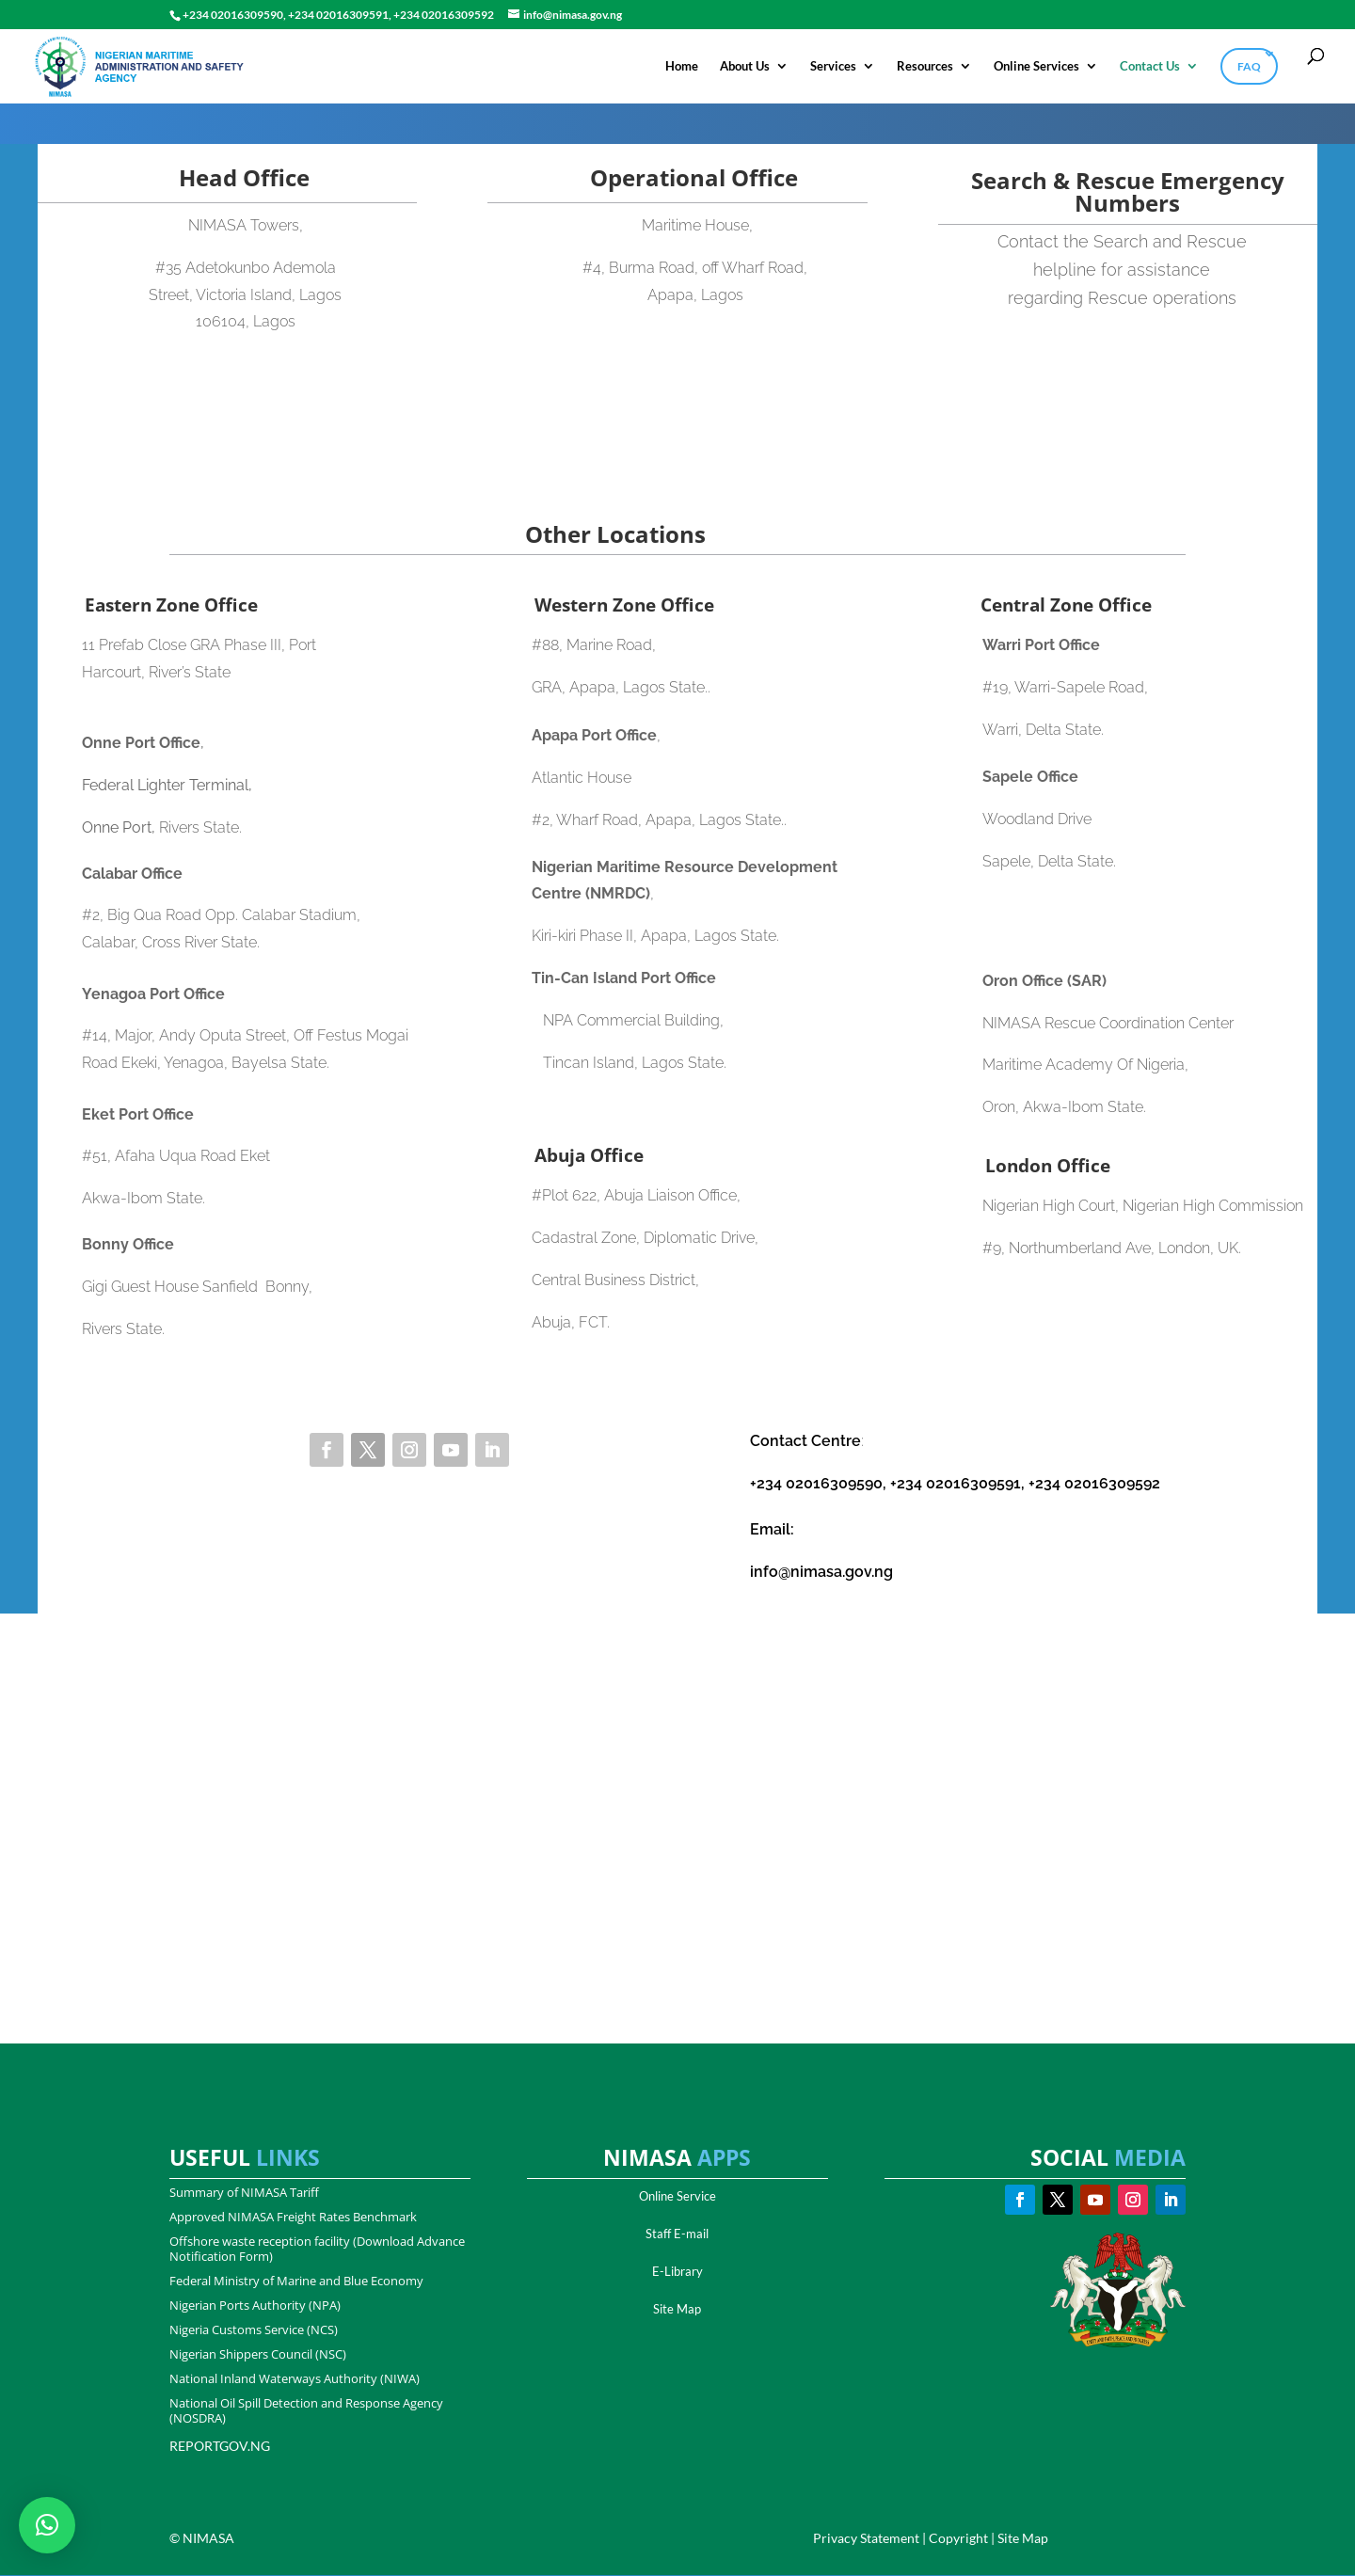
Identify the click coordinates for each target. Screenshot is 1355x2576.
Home (681, 65)
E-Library (677, 2272)
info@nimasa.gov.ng (821, 1573)
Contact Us (1150, 65)
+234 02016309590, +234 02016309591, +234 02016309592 (955, 1484)
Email (770, 1530)
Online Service (677, 2196)
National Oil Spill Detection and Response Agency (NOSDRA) (306, 2411)
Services (833, 65)
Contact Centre (805, 1442)
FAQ (1249, 65)
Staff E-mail (677, 2234)
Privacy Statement (866, 2539)
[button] (47, 2525)
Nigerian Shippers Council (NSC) (257, 2354)
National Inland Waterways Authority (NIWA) (294, 2379)
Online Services (1036, 65)
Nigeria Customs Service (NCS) (253, 2330)
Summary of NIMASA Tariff (244, 2193)
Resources (925, 65)
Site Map (677, 2309)
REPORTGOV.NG (219, 2447)
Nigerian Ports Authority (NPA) (255, 2306)
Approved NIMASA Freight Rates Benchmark (293, 2217)
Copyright (958, 2539)
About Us (745, 65)
